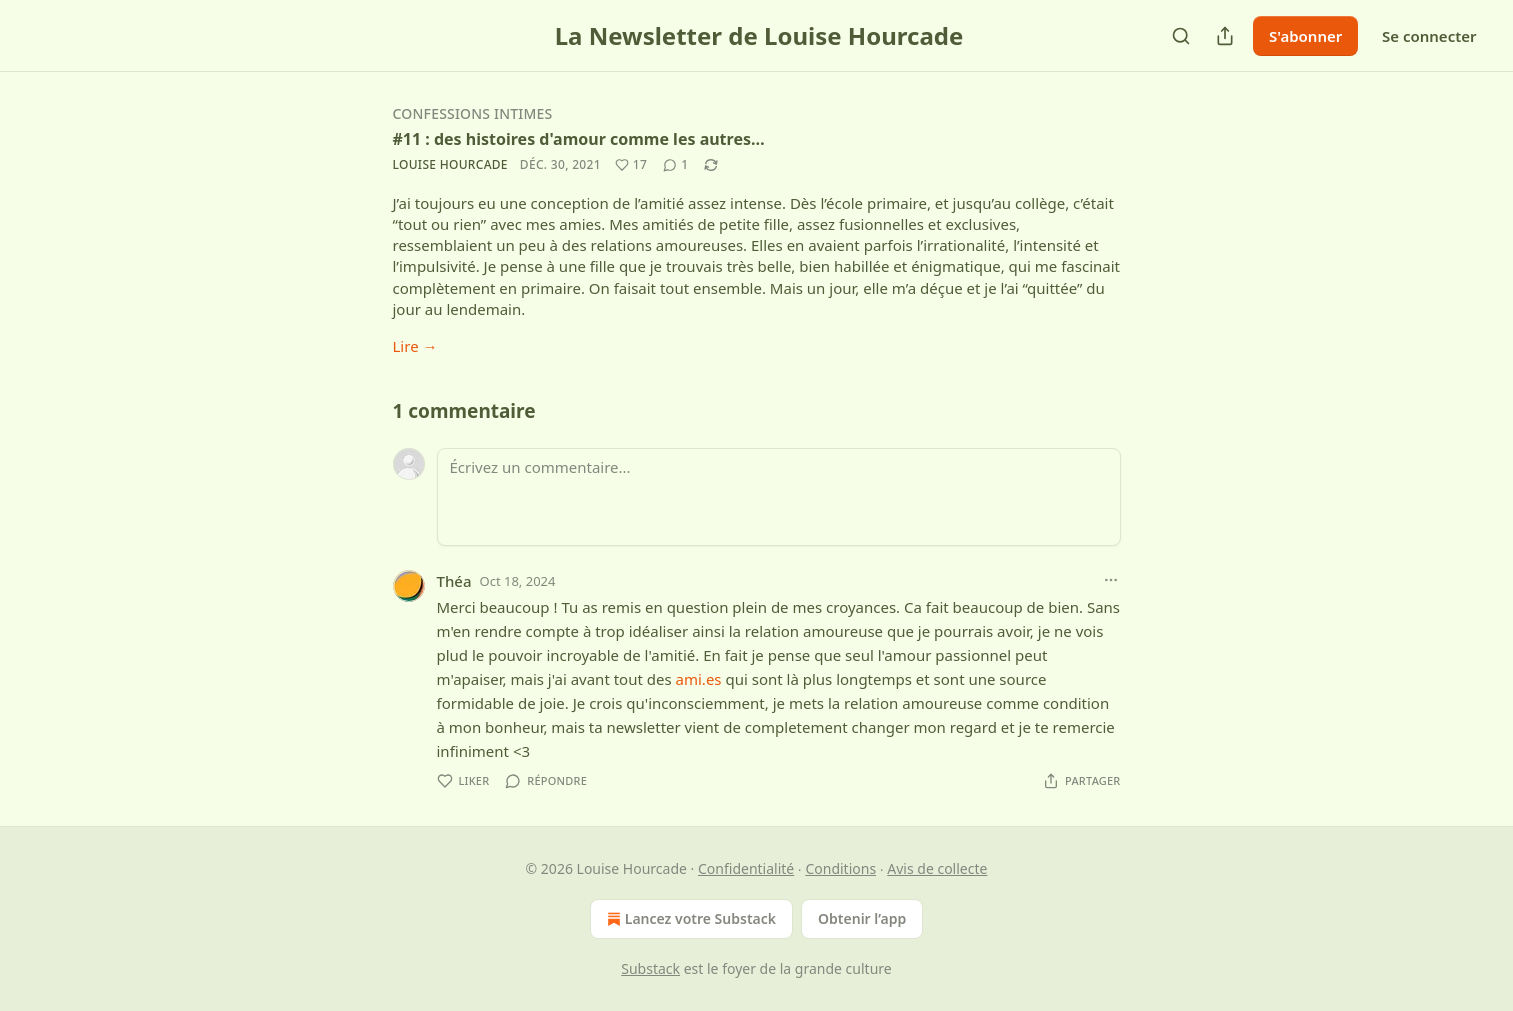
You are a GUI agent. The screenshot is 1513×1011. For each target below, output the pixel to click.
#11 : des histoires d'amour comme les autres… (579, 139)
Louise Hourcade (450, 164)
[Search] (1181, 36)
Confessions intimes (473, 113)
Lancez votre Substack (689, 919)
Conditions (840, 868)
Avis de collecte (937, 868)
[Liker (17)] (631, 165)
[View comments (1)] (675, 165)
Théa (454, 581)
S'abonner (1305, 36)
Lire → (415, 346)
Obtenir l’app (862, 918)
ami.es (699, 679)
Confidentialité (746, 868)
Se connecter (1429, 36)
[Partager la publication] (1225, 36)
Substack (650, 968)
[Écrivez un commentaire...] (779, 497)
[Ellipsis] (1111, 580)
